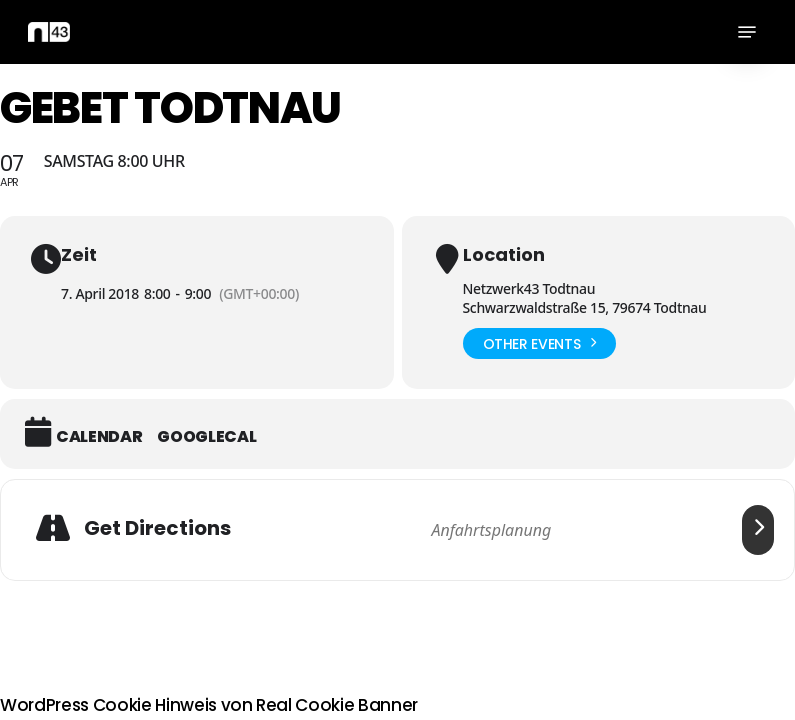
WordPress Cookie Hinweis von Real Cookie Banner (209, 705)
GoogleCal (206, 437)
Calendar (99, 437)
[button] (747, 32)
